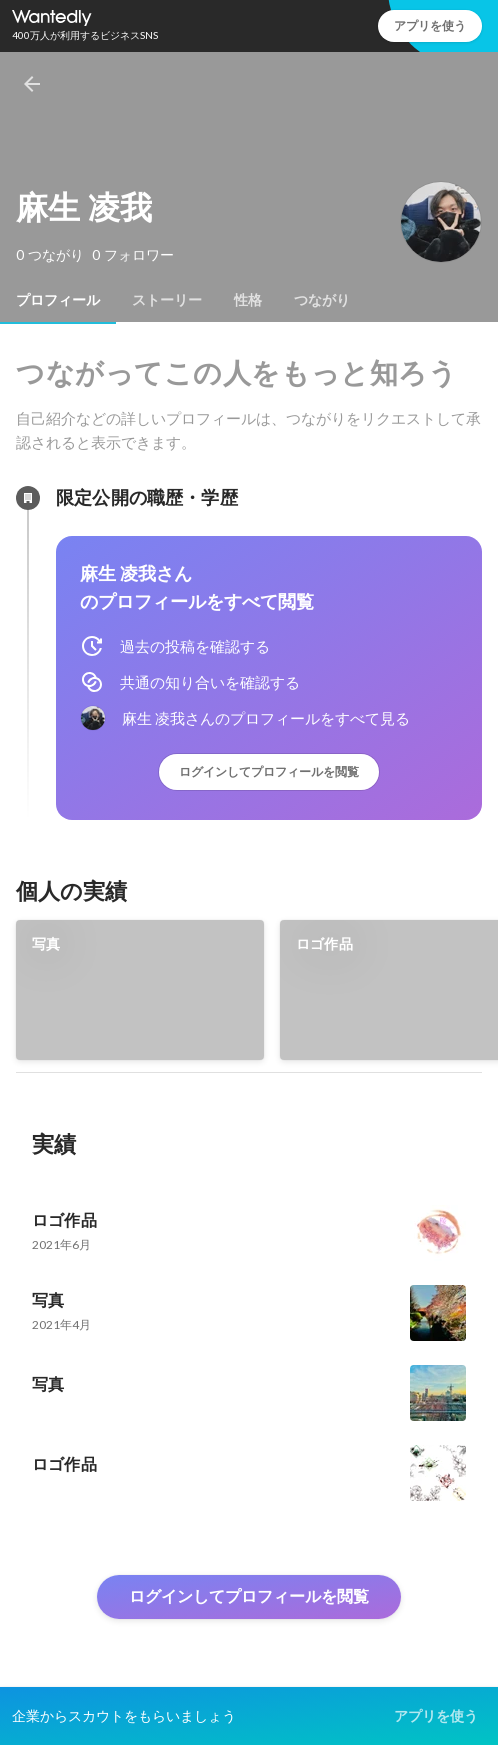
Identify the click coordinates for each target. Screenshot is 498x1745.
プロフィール (58, 300)
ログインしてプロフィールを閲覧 (269, 771)
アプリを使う (430, 25)
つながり (322, 300)
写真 (46, 944)
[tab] (58, 300)
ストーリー (167, 300)
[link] (140, 990)
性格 (248, 300)
